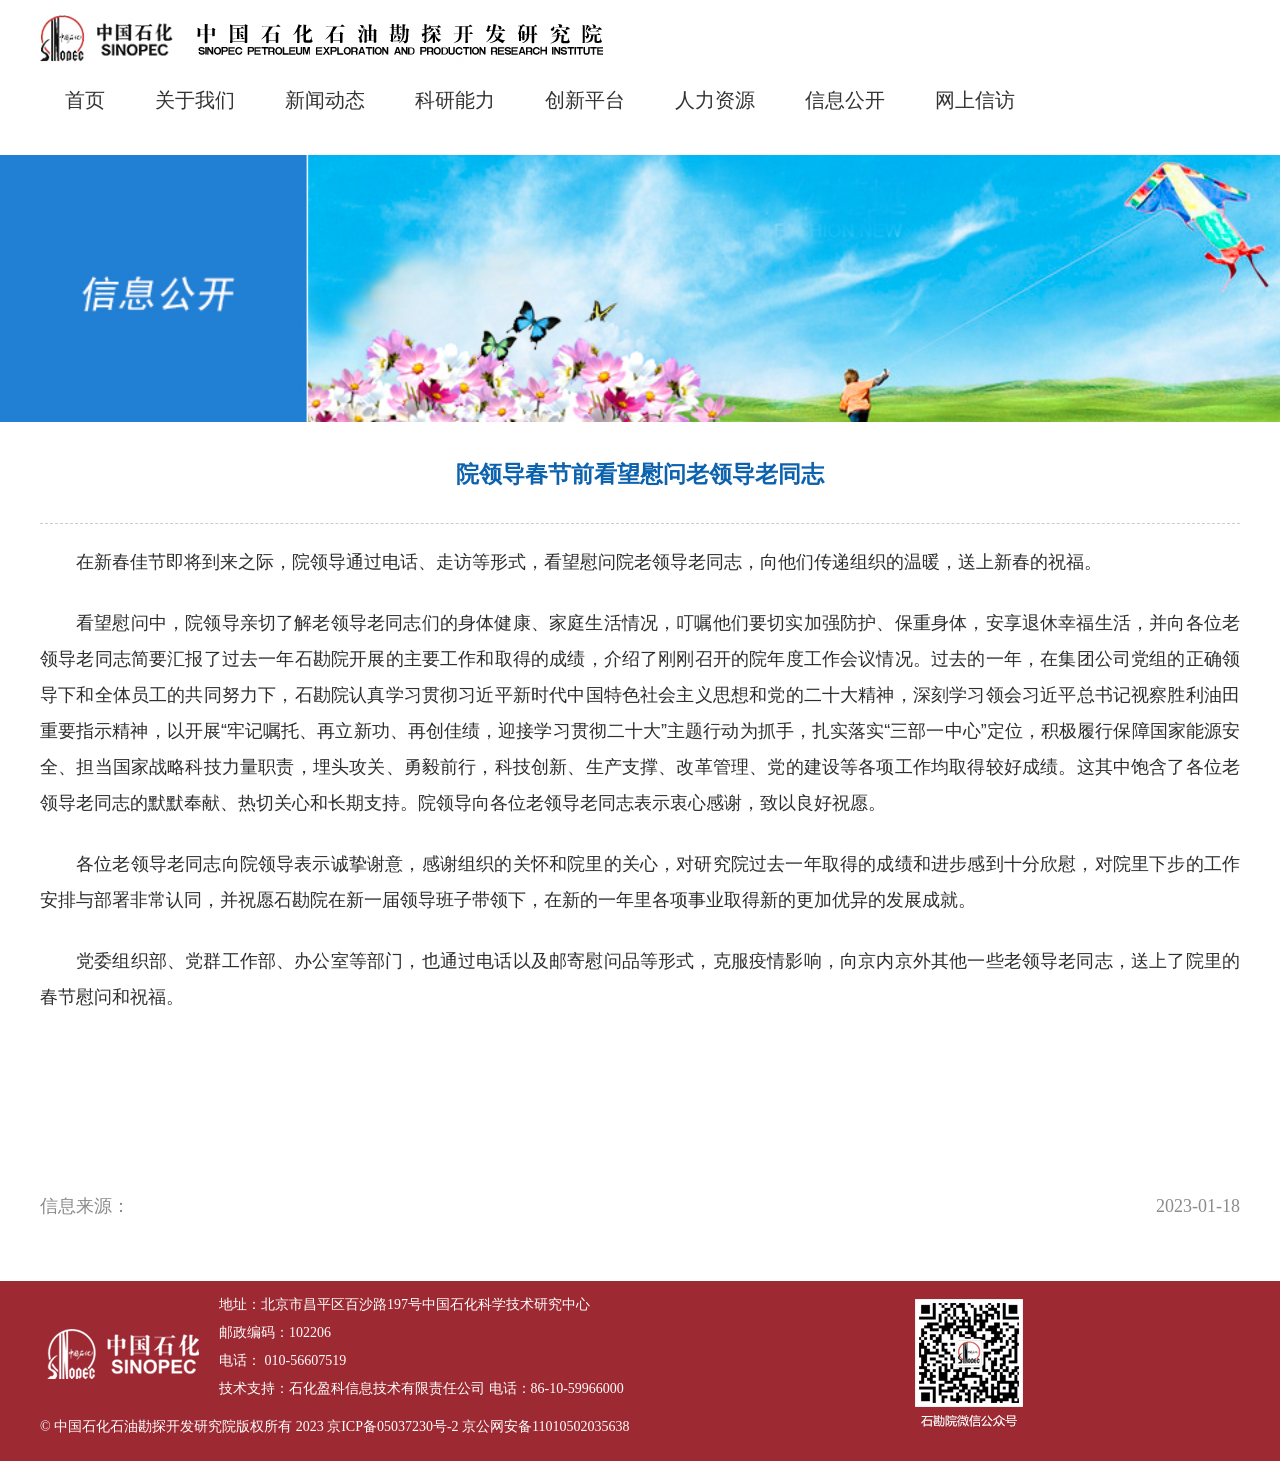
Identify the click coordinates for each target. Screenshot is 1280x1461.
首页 (85, 100)
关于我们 (195, 100)
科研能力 (455, 100)
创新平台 (585, 100)
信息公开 (845, 100)
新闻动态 (325, 100)
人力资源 (715, 100)
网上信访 (975, 100)
